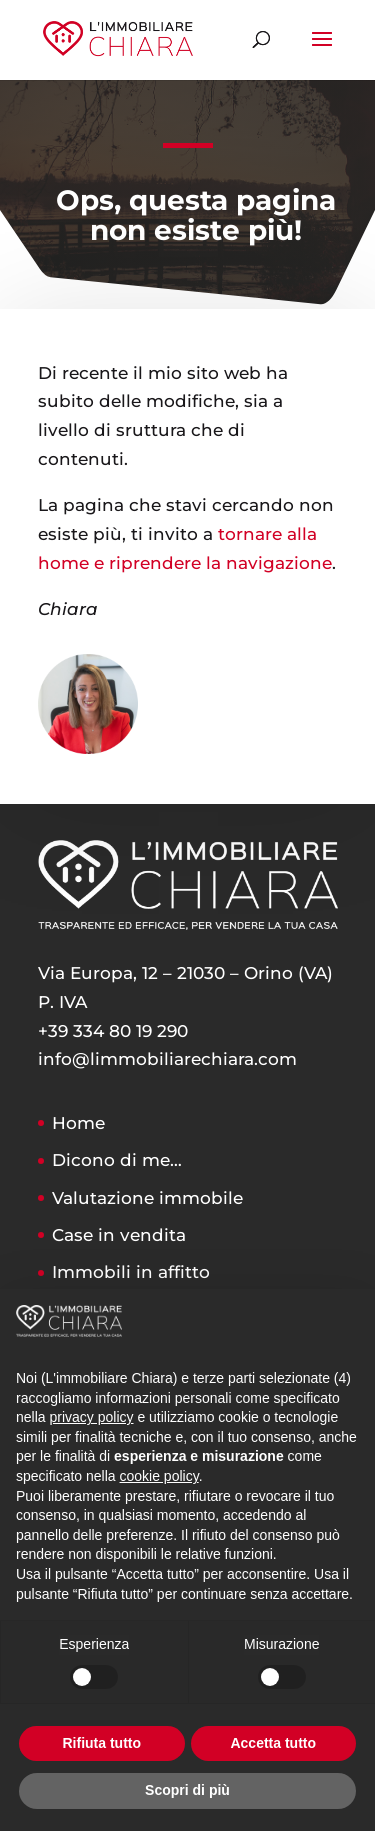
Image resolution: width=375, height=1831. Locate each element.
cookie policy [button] (159, 1476)
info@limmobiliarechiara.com (167, 1059)
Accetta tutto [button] (273, 1743)
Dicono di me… (117, 1160)
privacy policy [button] (91, 1417)
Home (78, 1123)
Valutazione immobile (147, 1198)
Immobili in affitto (131, 1272)
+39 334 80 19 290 (113, 1031)
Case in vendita (119, 1235)
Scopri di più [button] (187, 1790)
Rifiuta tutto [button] (101, 1743)
